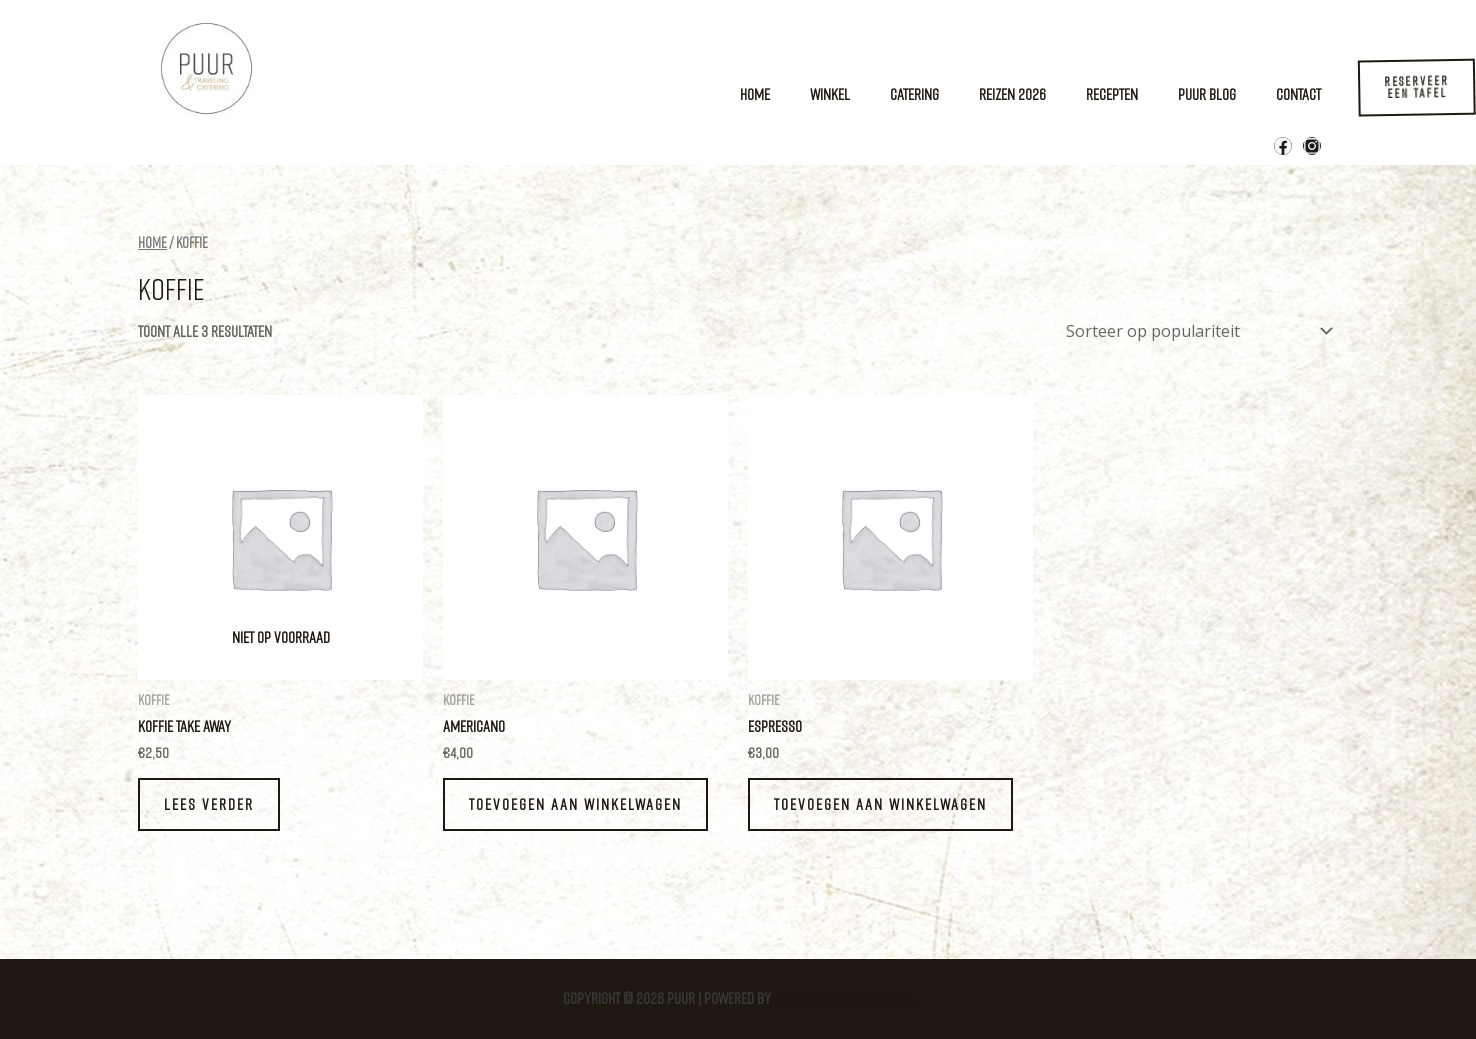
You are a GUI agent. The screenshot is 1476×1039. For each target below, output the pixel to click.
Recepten (1112, 94)
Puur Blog (1207, 94)
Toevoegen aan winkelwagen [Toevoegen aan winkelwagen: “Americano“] (575, 804)
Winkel (830, 94)
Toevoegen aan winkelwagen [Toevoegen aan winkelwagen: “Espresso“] (880, 804)
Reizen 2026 (1012, 94)
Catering (914, 94)
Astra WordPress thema (843, 998)
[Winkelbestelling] (1195, 331)
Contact (1298, 94)
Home (755, 94)
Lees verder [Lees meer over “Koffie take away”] (209, 804)
